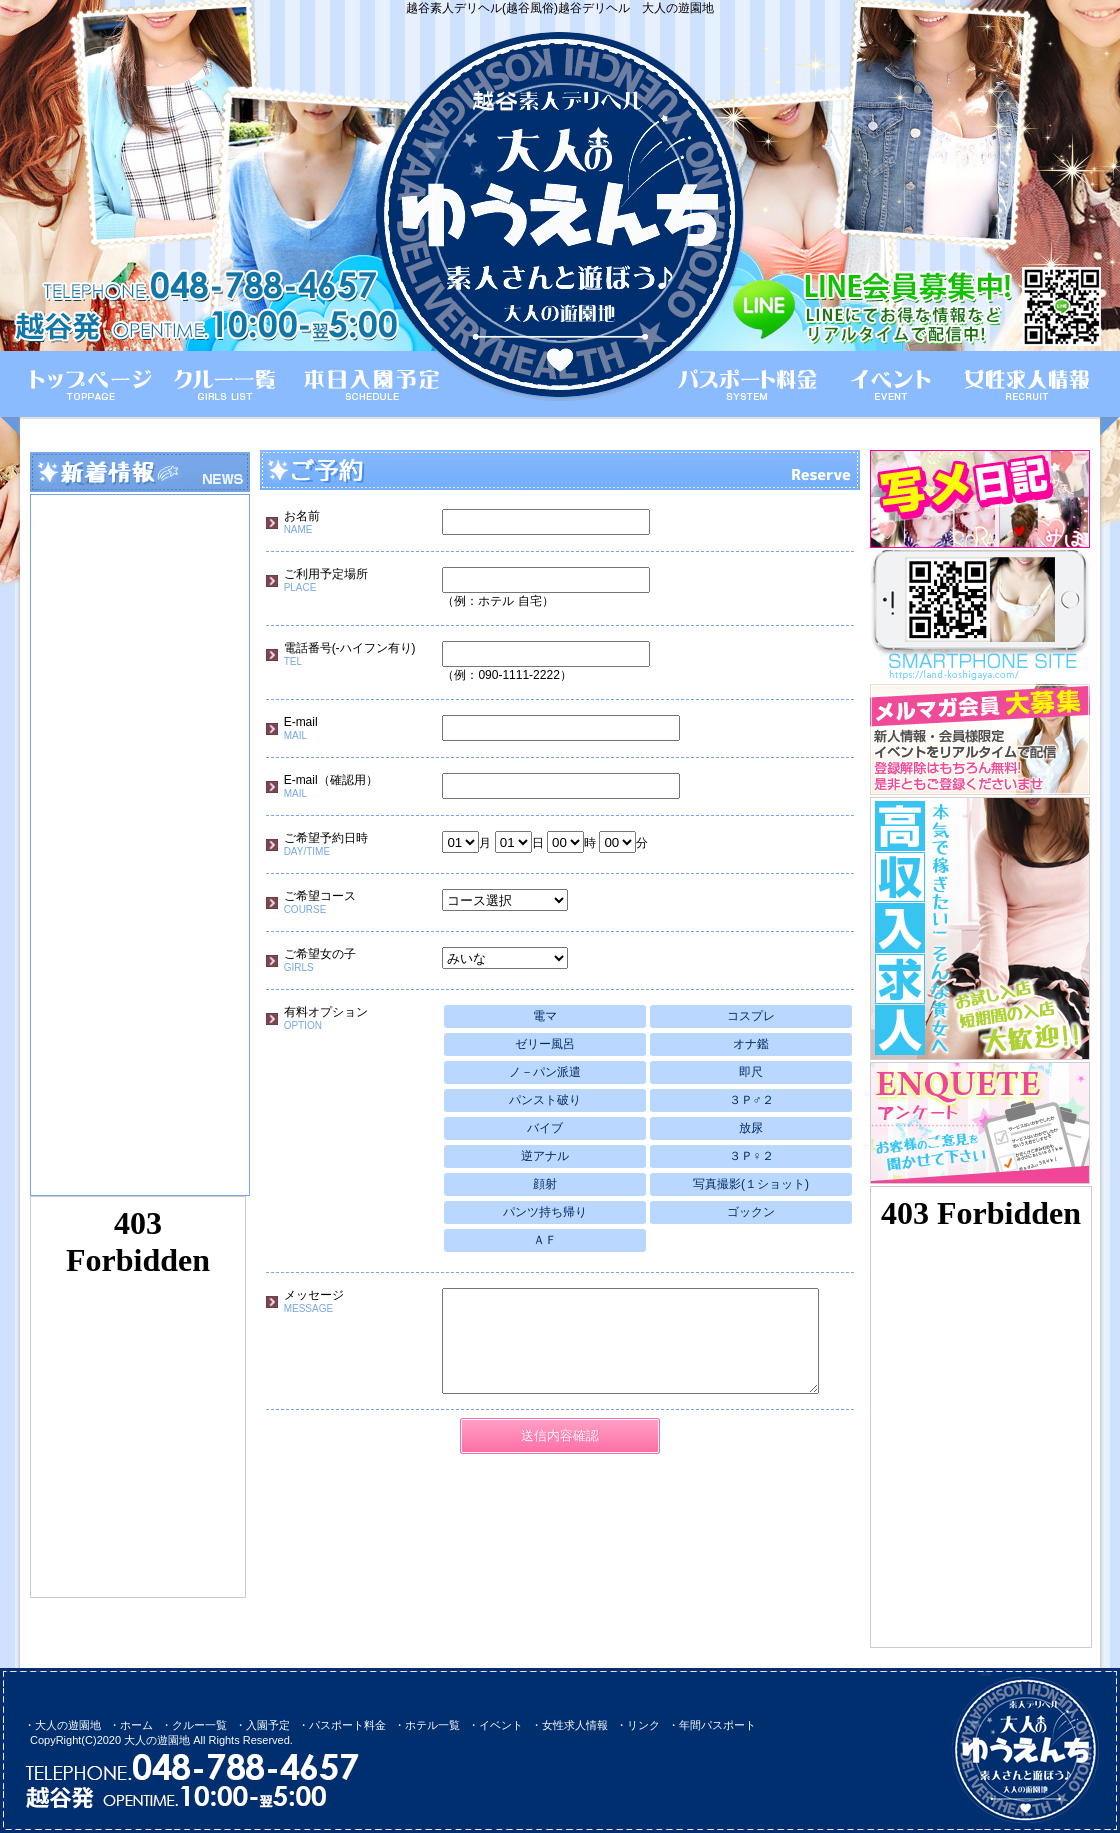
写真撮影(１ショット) (751, 1184)
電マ (545, 1016)
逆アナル (545, 1156)
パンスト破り (545, 1100)
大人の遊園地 (68, 1725)
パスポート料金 (752, 384)
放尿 (751, 1128)
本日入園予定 (366, 384)
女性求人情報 (575, 1725)
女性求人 (1024, 384)
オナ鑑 (751, 1044)
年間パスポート (717, 1725)
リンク (643, 1725)
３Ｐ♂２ (751, 1100)
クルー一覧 (227, 384)
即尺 (751, 1072)
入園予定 (268, 1725)
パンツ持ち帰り (545, 1212)
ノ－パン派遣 (545, 1072)
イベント (889, 384)
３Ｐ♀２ (751, 1156)
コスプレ (751, 1016)
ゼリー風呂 (545, 1044)
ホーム (91, 384)
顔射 (545, 1184)
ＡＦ (545, 1240)
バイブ (545, 1128)
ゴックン (751, 1212)
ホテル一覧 (432, 1725)
